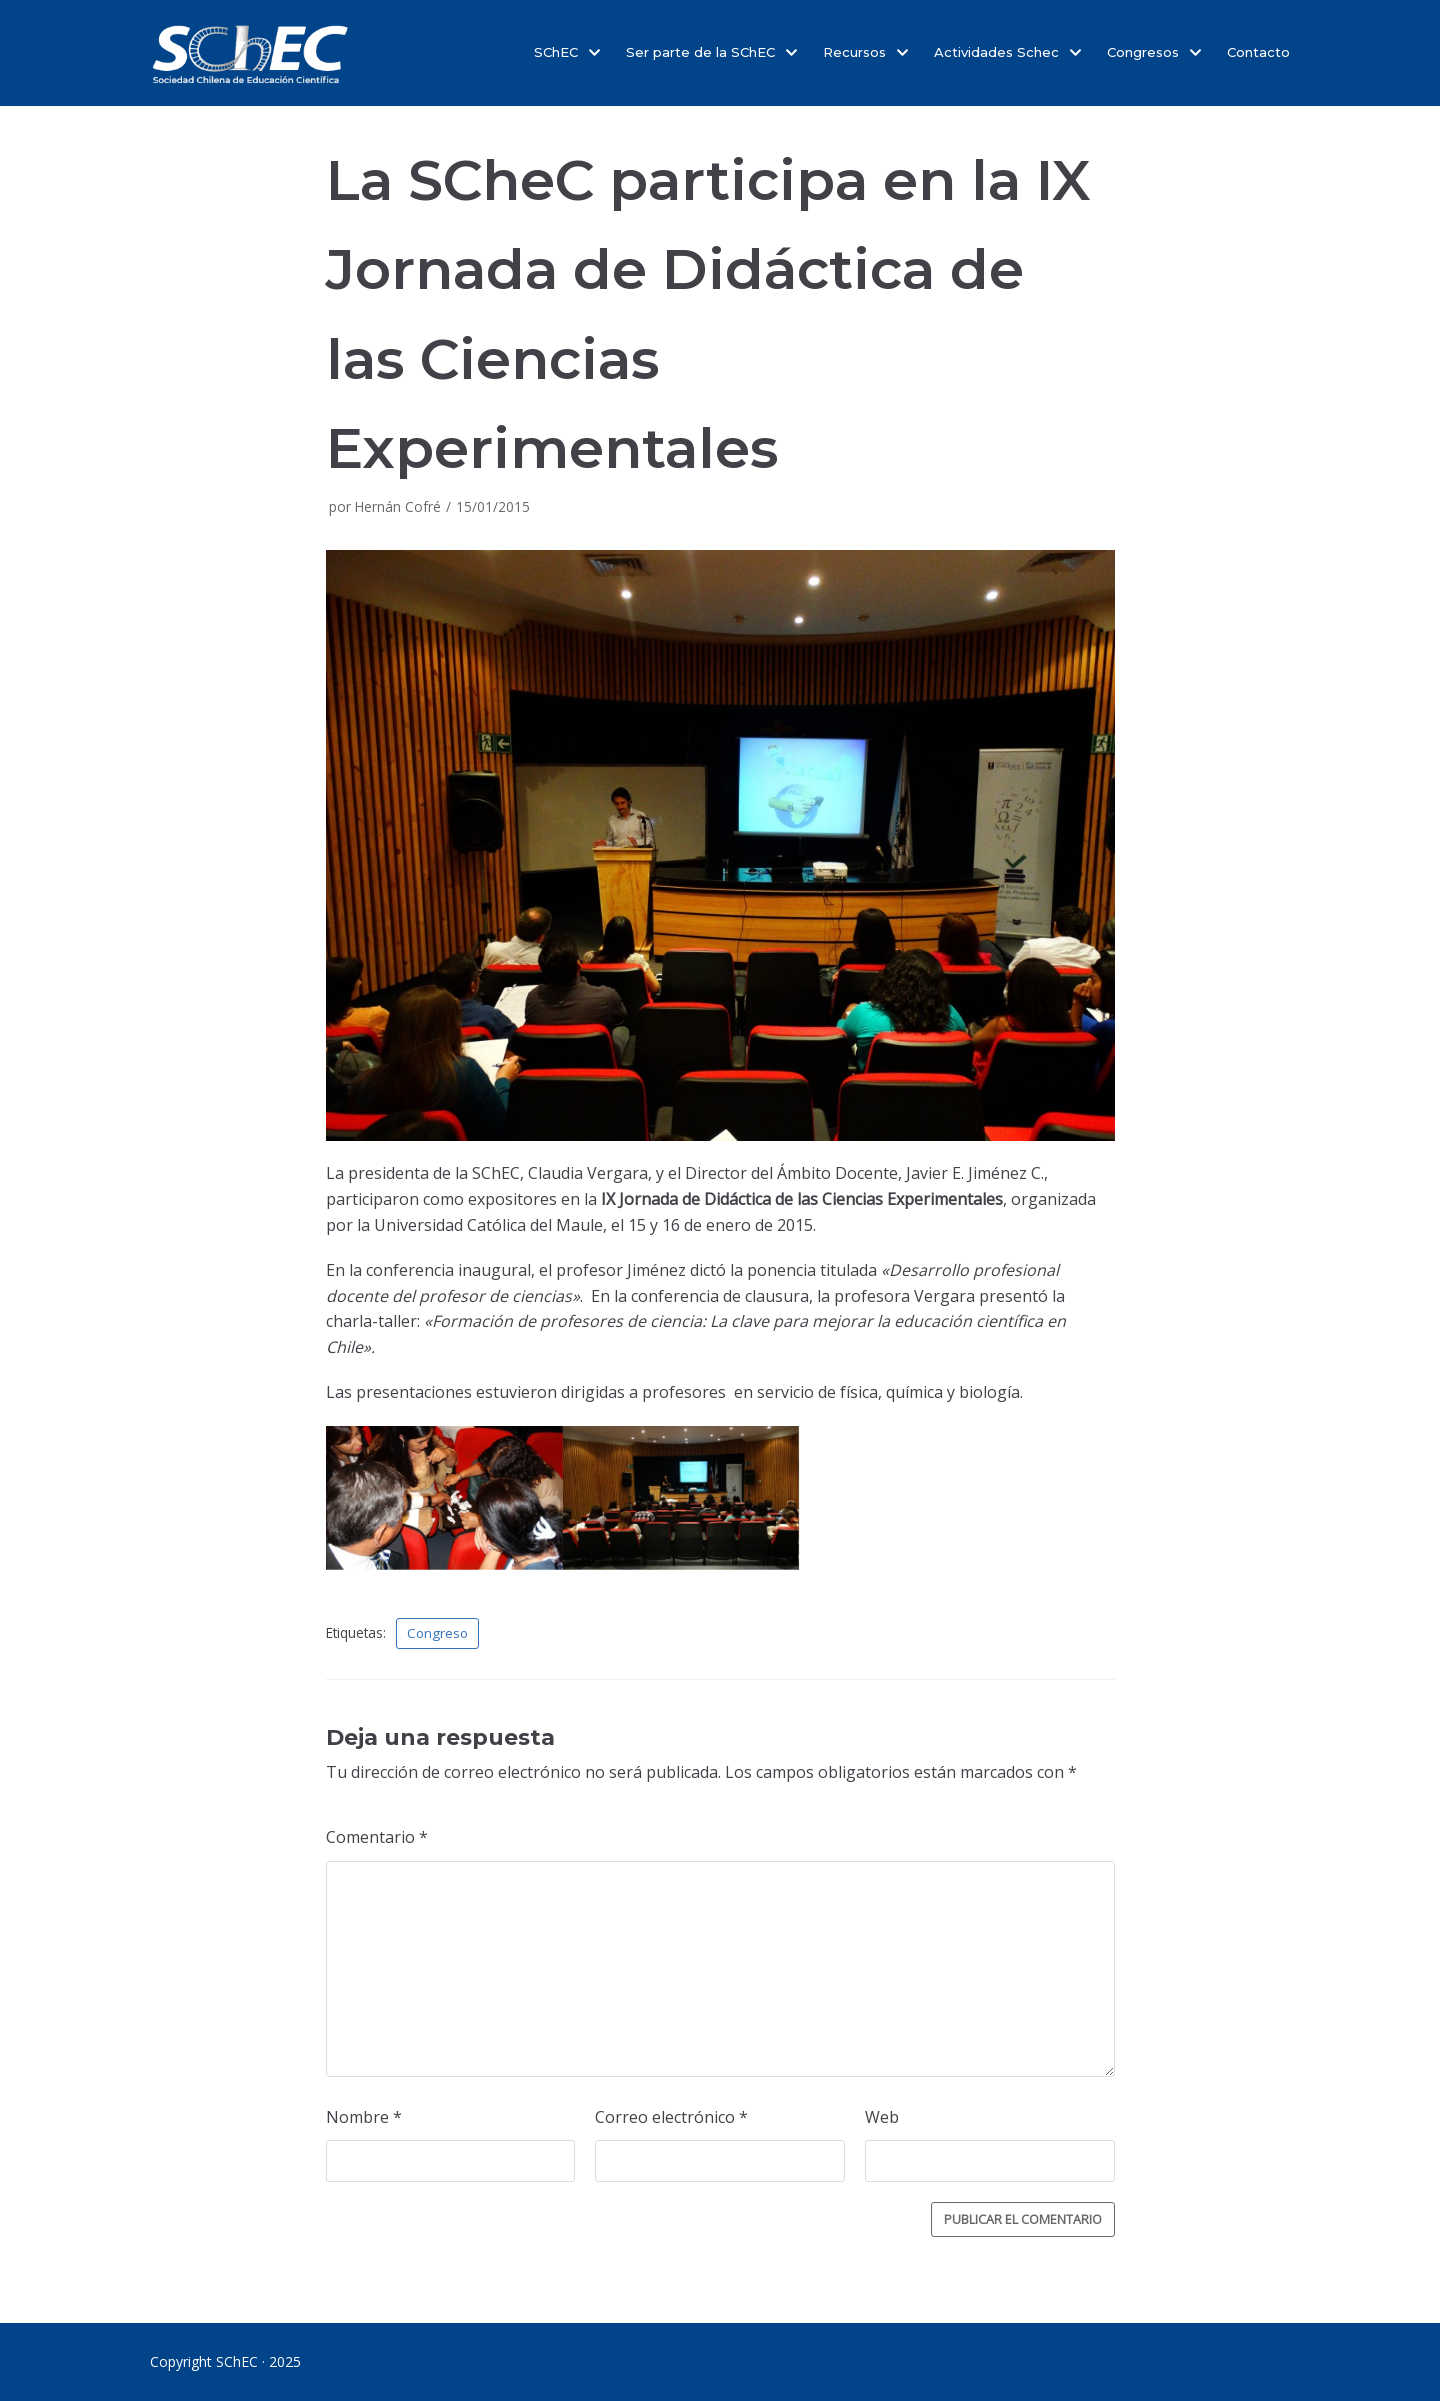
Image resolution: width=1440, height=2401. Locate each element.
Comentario (377, 1838)
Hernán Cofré (398, 506)
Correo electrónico (671, 2122)
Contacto (1258, 52)
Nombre (364, 2122)
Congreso (438, 1633)
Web (882, 2122)
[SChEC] (250, 53)
